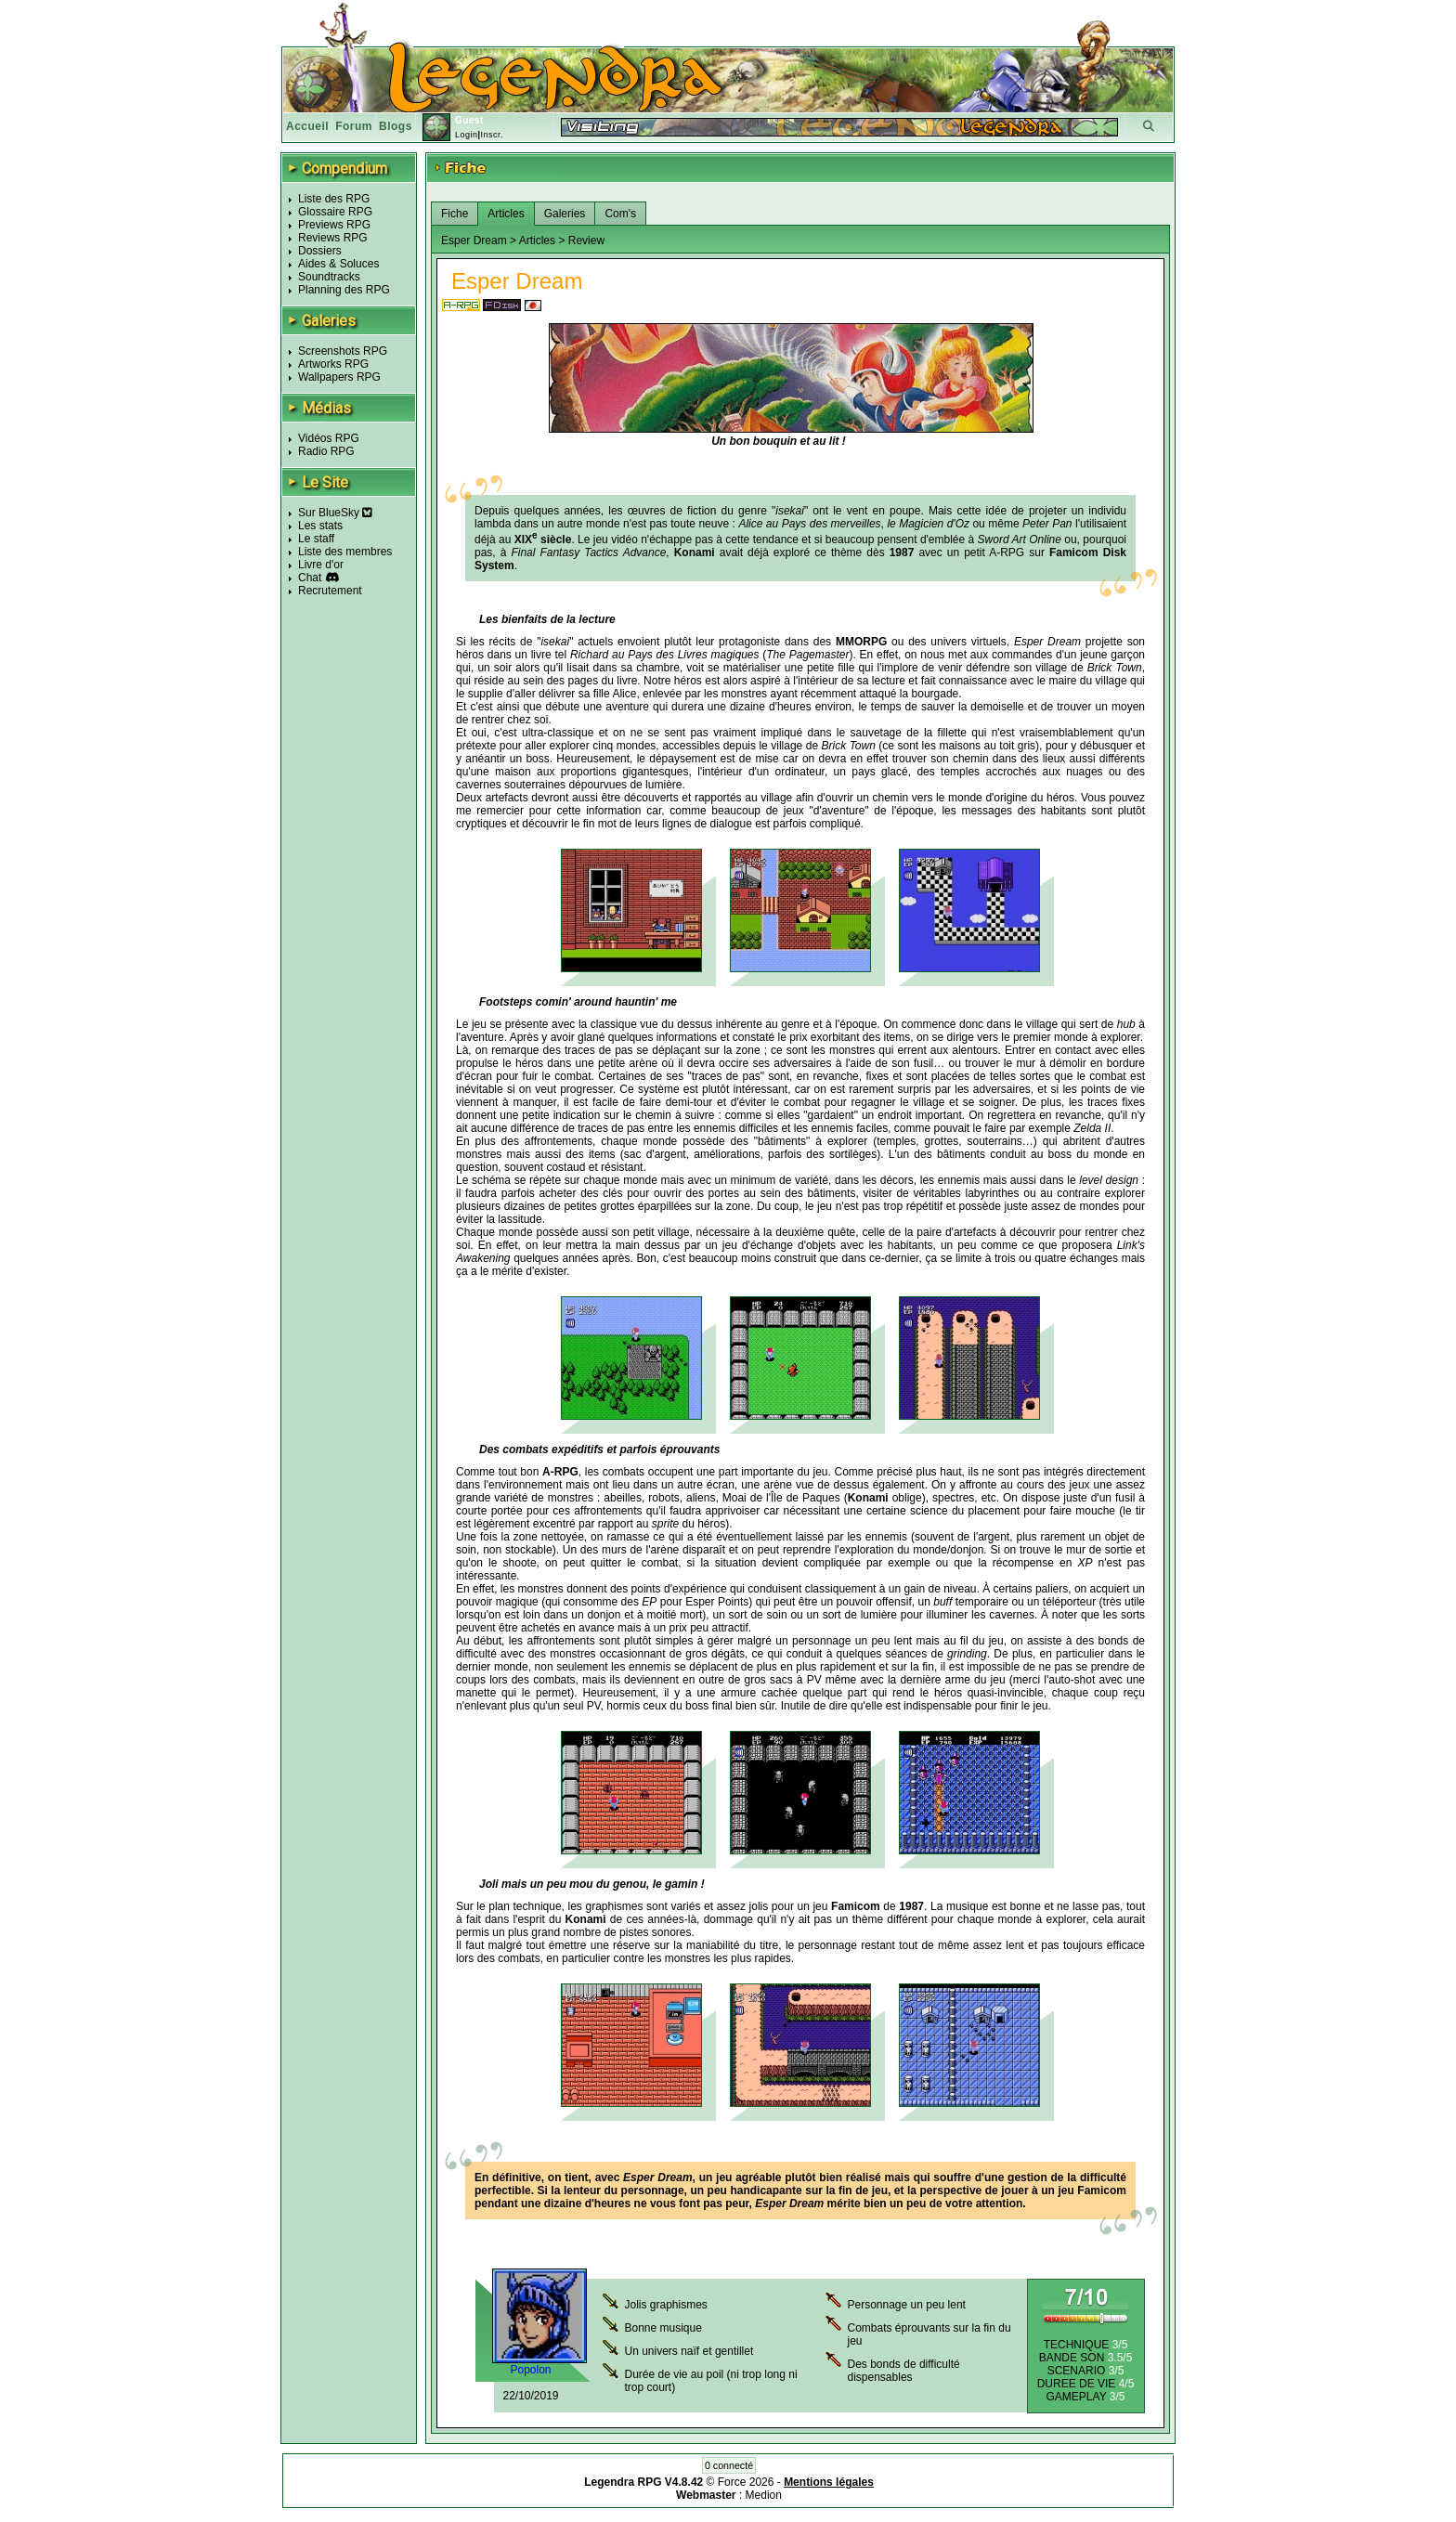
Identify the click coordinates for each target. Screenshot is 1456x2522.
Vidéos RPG (328, 438)
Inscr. (491, 134)
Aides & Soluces (338, 263)
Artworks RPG (333, 364)
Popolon (530, 2369)
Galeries (565, 213)
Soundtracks (329, 276)
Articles (506, 213)
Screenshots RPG (342, 351)
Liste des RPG (334, 198)
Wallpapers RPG (339, 377)
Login (466, 134)
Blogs (395, 126)
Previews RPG (334, 224)
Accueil (307, 126)
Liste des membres (345, 551)
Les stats (320, 525)
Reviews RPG (333, 237)
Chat (309, 577)
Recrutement (330, 590)
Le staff (316, 538)
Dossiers (320, 250)
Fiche (454, 213)
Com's (620, 213)
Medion (764, 2495)
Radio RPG (326, 451)
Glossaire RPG (335, 211)
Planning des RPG (344, 289)
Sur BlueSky (335, 512)
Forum (353, 126)
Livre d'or (321, 564)
